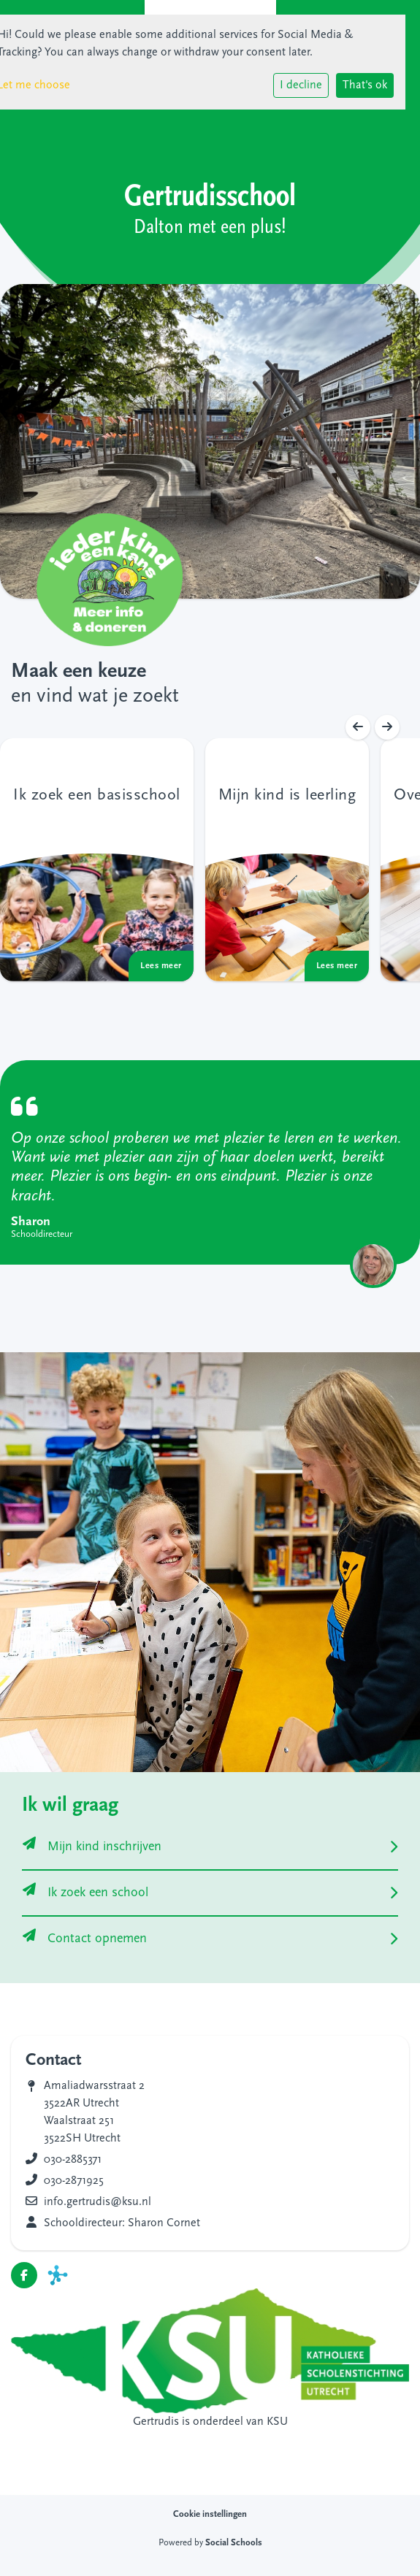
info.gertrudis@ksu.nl (97, 2202)
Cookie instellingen (210, 2514)
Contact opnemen (85, 1939)
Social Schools (233, 2543)
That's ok (365, 85)
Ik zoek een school (85, 1893)
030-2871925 (74, 2181)
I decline (301, 85)
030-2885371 (73, 2160)
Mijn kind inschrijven (92, 1847)
